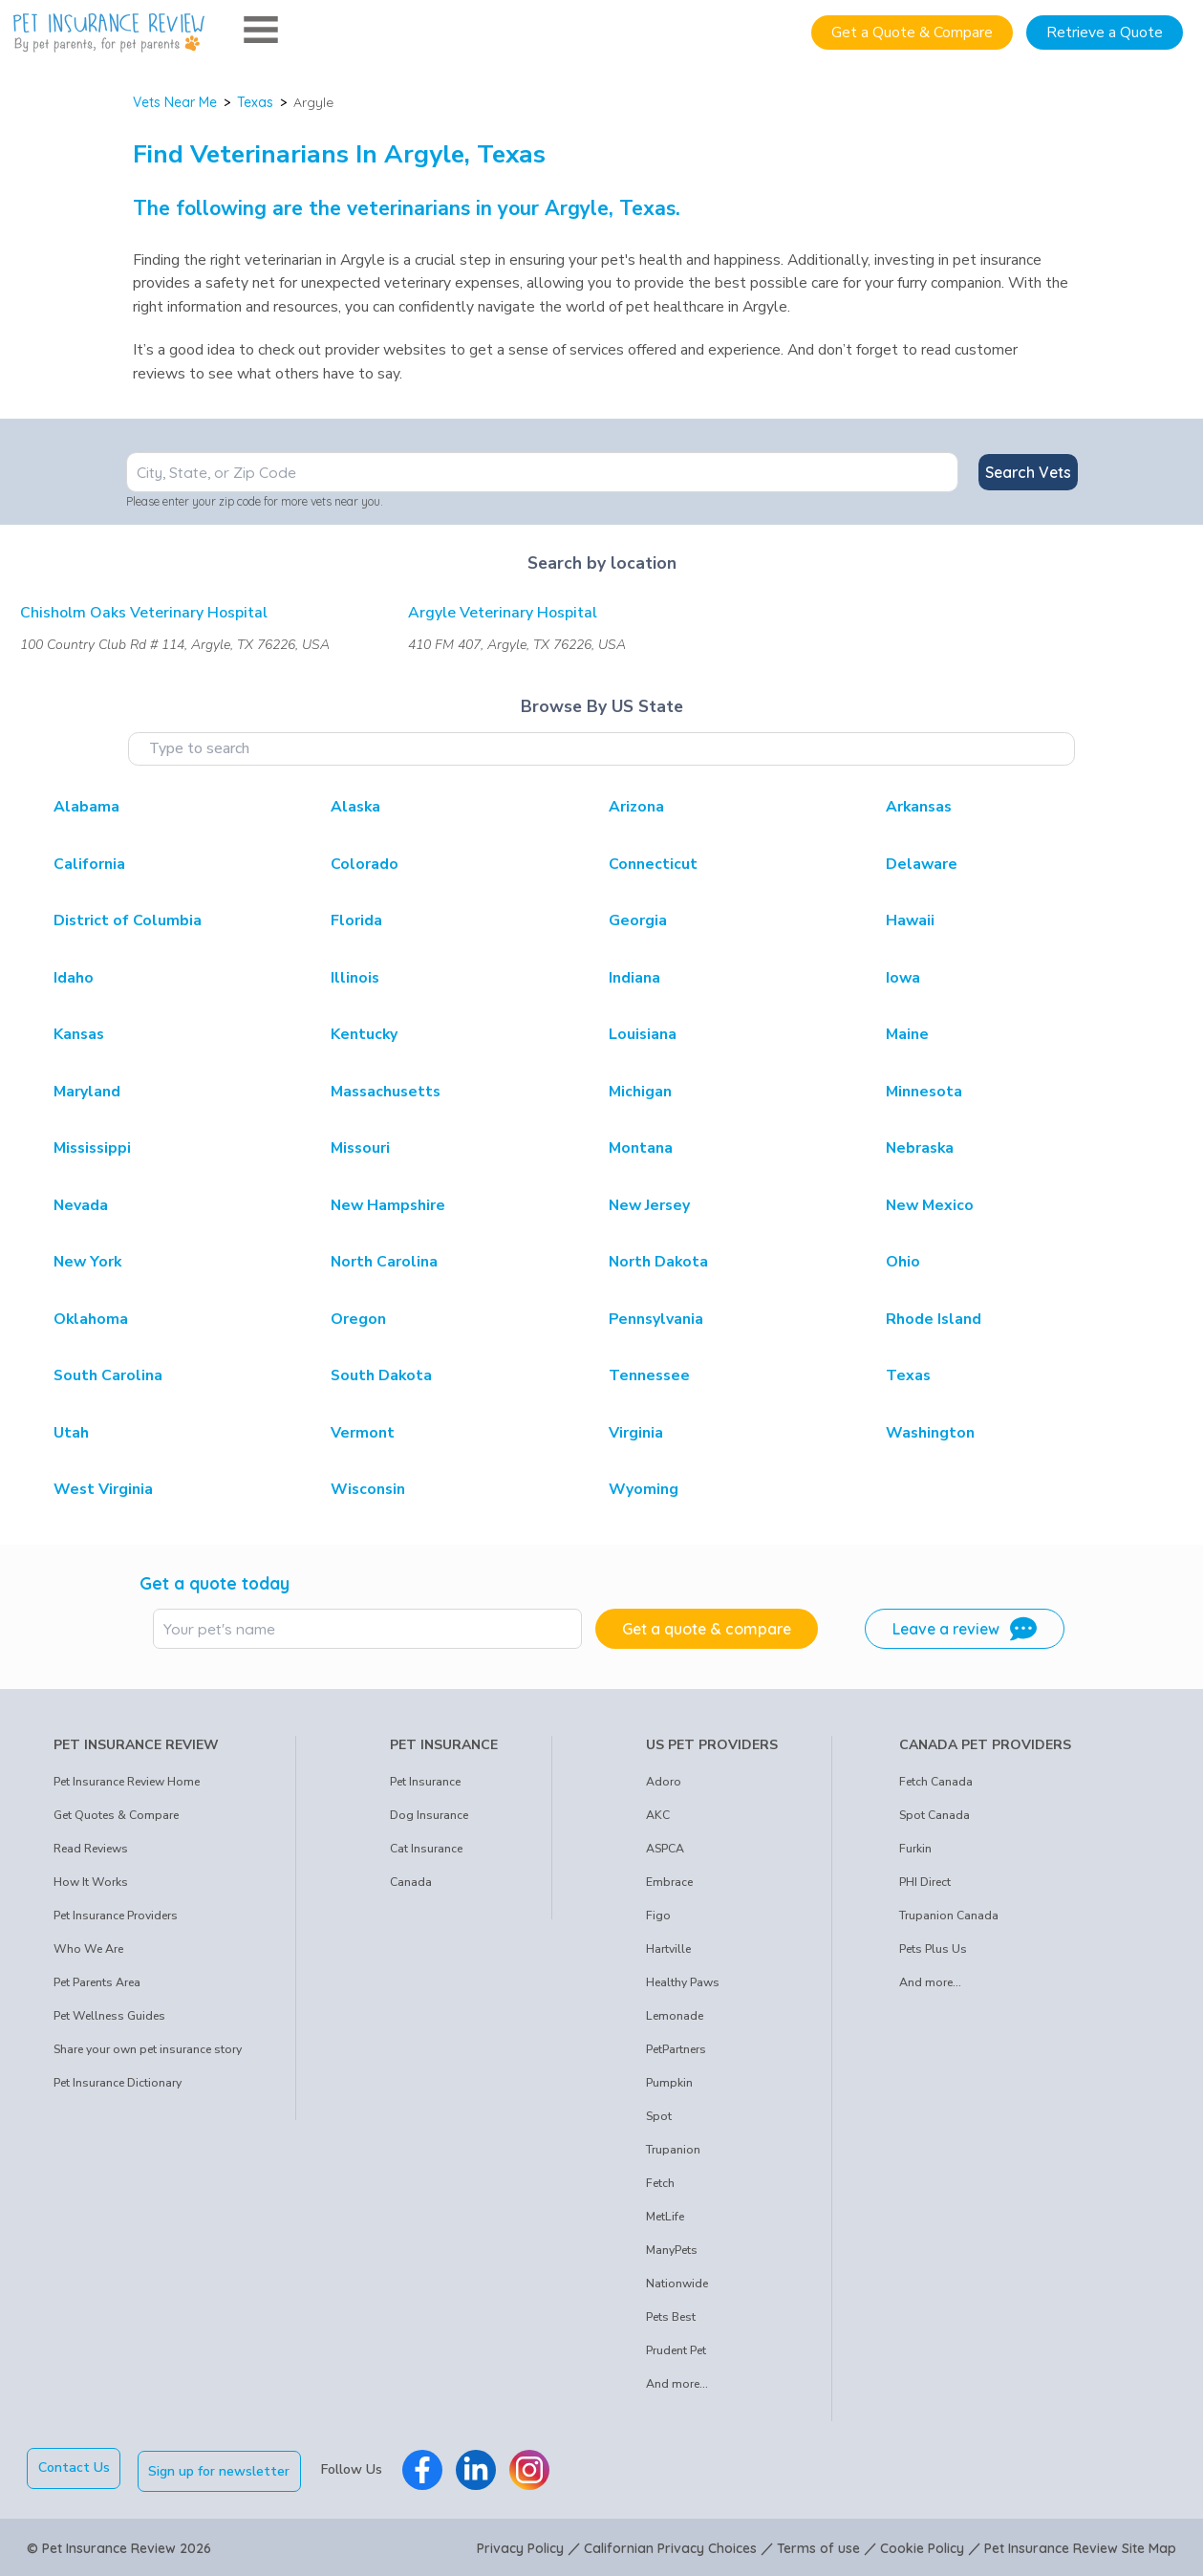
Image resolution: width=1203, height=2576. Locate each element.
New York (87, 1261)
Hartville (668, 1949)
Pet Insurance (425, 1781)
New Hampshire (388, 1205)
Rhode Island (933, 1319)
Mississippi (92, 1147)
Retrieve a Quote (1104, 32)
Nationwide (677, 2283)
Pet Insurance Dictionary (118, 2082)
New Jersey (649, 1205)
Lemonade (674, 2016)
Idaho (74, 977)
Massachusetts (385, 1091)
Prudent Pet (676, 2350)
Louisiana (643, 1034)
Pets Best (671, 2317)
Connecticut (653, 864)
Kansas (79, 1034)
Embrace (669, 1882)
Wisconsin (368, 1489)
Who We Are (88, 1949)
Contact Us (74, 2467)
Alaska (355, 806)
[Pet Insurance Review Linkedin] (479, 2468)
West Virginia (103, 1489)
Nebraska (920, 1147)
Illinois (355, 977)
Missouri (360, 1147)
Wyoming (643, 1489)
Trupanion (673, 2149)
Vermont (363, 1432)
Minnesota (924, 1091)
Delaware (921, 864)
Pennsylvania (656, 1319)
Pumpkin (669, 2082)
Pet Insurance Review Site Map (1080, 2545)
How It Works (91, 1882)
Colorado (364, 864)
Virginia (636, 1432)
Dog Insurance (429, 1815)
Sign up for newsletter (222, 2467)
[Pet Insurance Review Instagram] (532, 2468)
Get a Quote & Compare (912, 32)
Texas (255, 102)
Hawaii (910, 920)
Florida (356, 920)
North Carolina (384, 1261)
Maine (907, 1034)
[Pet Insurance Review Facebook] (425, 2468)
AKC (658, 1815)
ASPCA (665, 1848)
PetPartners (676, 2049)
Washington (930, 1432)
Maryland (87, 1091)
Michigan (640, 1091)
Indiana (634, 977)
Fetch (660, 2183)
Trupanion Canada (949, 1915)
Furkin (915, 1848)
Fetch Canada (936, 1781)
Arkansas (919, 806)
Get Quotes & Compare (116, 1815)
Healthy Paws (683, 1982)
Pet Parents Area (97, 1982)
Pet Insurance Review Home (127, 1781)
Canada (411, 1882)
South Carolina (108, 1375)
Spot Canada (934, 1815)
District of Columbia (128, 920)
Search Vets (1028, 472)
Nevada (81, 1205)
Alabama (86, 806)
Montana (641, 1147)
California (89, 864)
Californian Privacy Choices (670, 2545)
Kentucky (364, 1034)
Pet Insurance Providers (116, 1915)
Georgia (638, 920)
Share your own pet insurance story (148, 2049)
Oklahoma (91, 1319)
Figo (658, 1915)
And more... (677, 2384)
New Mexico (930, 1205)
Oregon (358, 1319)
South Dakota (381, 1375)
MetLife (665, 2216)
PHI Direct (925, 1882)
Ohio (903, 1261)
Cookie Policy (922, 2545)
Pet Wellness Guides (109, 2016)
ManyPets (672, 2250)
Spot (659, 2116)
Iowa (903, 977)
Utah (71, 1432)
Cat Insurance (426, 1848)
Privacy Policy (520, 2545)
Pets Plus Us (933, 1949)
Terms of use (818, 2545)
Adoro (663, 1781)
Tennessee (649, 1375)
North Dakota (658, 1261)
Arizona (636, 806)
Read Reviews (91, 1848)
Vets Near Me (175, 102)
